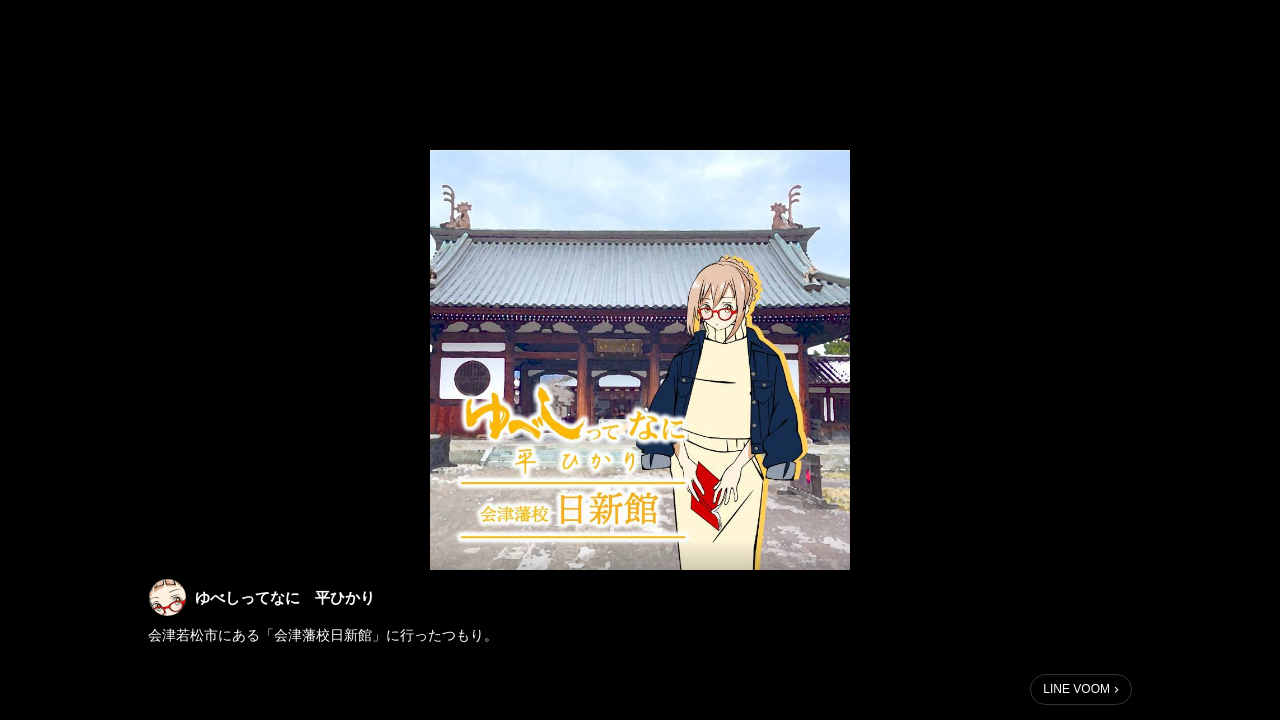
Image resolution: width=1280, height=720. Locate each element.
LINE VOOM (1076, 689)
